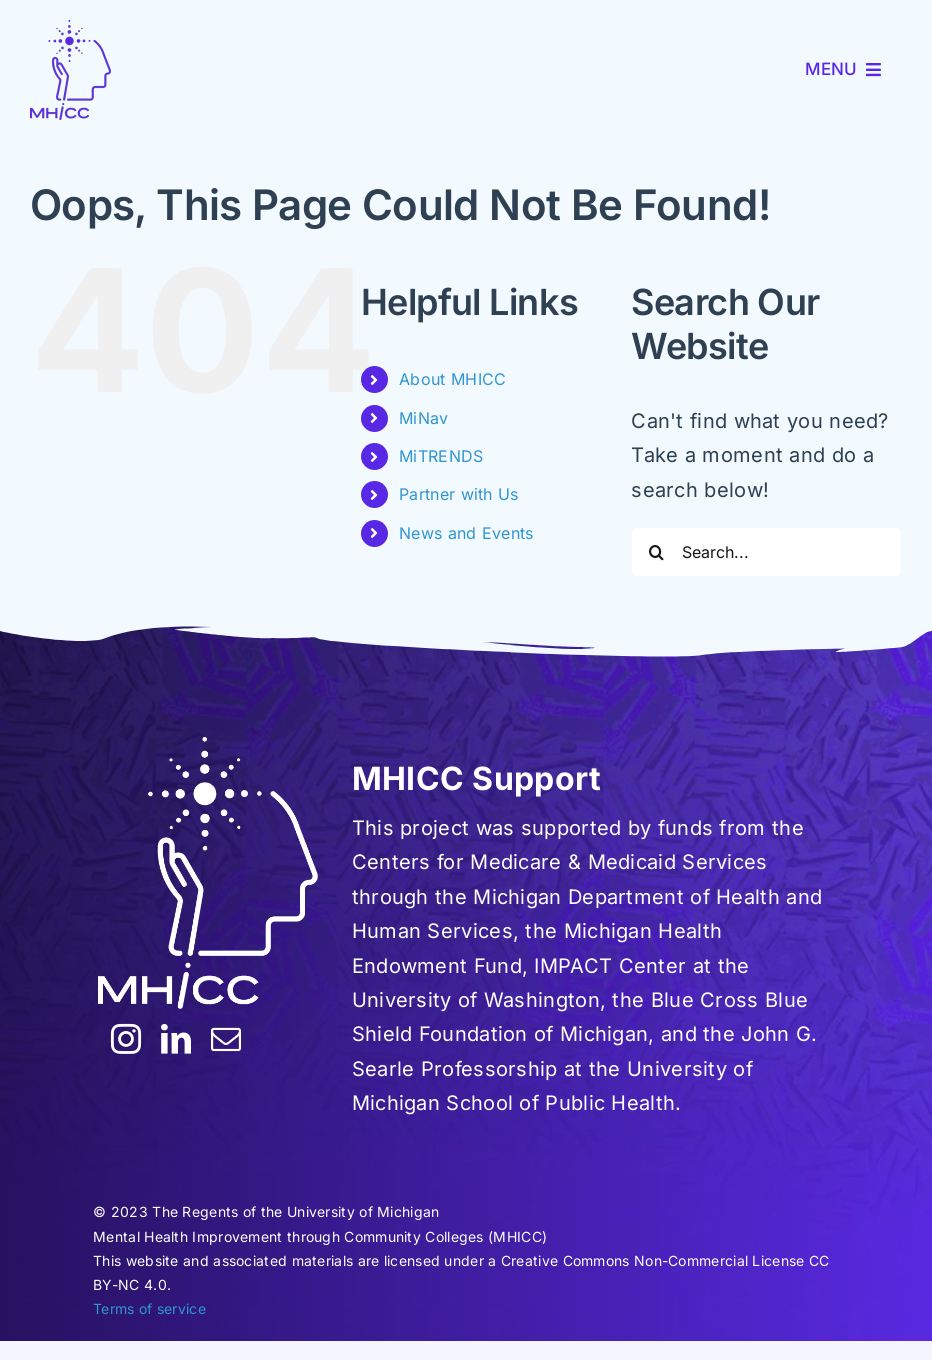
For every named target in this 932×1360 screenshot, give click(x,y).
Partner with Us (459, 494)
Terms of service (149, 1308)
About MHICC (452, 379)
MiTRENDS (441, 456)
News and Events (466, 533)
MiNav (424, 418)
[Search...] (766, 552)
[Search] (656, 552)
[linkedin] (176, 1039)
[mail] (226, 1039)
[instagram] (126, 1039)
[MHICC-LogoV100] (70, 70)
